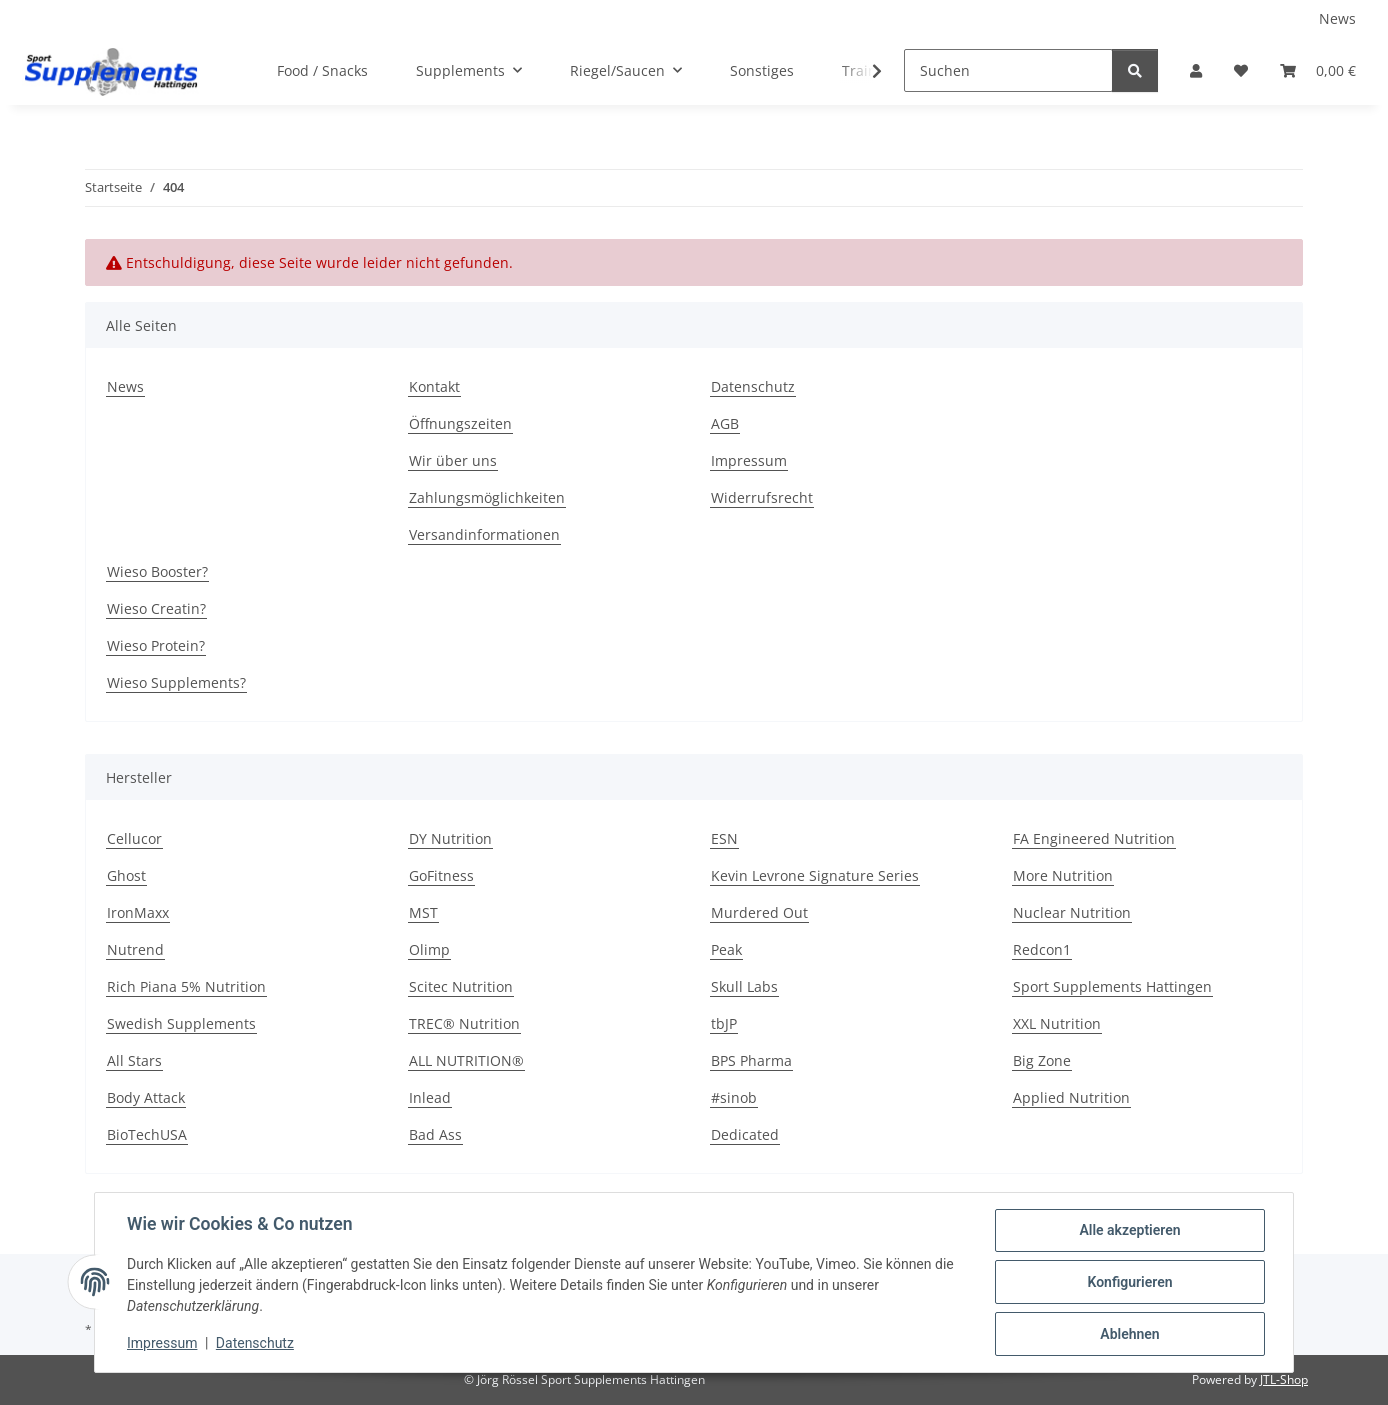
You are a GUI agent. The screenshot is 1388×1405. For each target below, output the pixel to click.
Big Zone (1042, 1060)
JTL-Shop (1284, 1379)
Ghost (126, 875)
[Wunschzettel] (1241, 70)
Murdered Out (759, 912)
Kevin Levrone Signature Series (815, 875)
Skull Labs (744, 986)
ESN (724, 838)
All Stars (134, 1060)
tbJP (724, 1023)
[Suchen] (1008, 70)
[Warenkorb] (1318, 70)
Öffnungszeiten (460, 423)
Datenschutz (255, 1343)
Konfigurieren (1129, 1282)
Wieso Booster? (157, 571)
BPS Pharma (751, 1060)
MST (423, 912)
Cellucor (134, 838)
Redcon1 (1042, 949)
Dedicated (745, 1134)
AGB (725, 423)
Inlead (430, 1097)
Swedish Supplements (181, 1023)
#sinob (734, 1097)
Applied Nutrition (1071, 1097)
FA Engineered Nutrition (1094, 838)
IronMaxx (138, 912)
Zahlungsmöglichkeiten (487, 497)
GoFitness (441, 875)
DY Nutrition (450, 838)
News (1337, 18)
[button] (1196, 70)
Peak (726, 949)
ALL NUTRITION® (466, 1060)
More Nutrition (1063, 875)
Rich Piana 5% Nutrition (186, 986)
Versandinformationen (484, 534)
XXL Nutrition (1057, 1023)
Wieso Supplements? (176, 682)
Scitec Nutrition (461, 986)
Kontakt (434, 386)
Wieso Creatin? (156, 608)
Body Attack (146, 1097)
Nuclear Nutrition (1072, 912)
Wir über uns (453, 460)
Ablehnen (1129, 1334)
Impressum (162, 1343)
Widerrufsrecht (762, 497)
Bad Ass (435, 1134)
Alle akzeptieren (1129, 1230)
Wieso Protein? (156, 645)
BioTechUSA (147, 1134)
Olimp (429, 949)
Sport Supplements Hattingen (1112, 986)
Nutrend (135, 949)
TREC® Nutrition (464, 1023)
